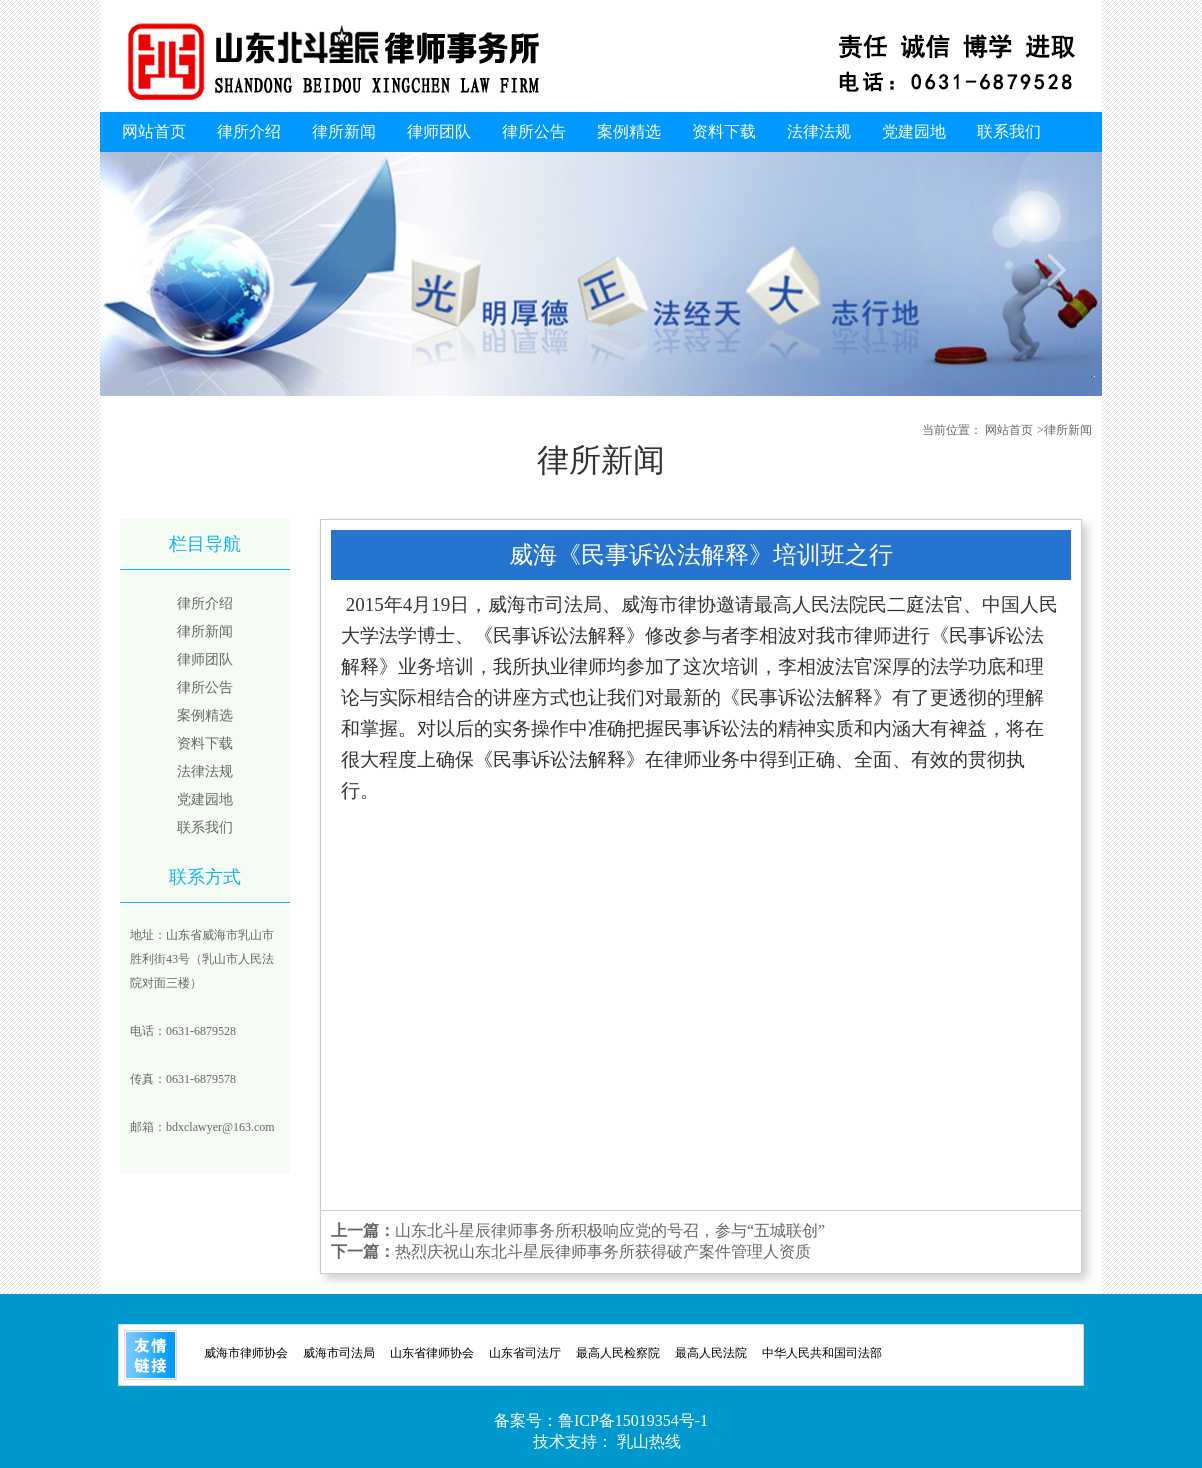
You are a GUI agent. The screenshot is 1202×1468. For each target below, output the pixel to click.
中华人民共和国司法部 (822, 1353)
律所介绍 (249, 131)
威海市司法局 (339, 1353)
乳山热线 (649, 1441)
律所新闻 (344, 131)
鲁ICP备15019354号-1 (633, 1420)
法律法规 (819, 131)
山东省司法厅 (525, 1353)
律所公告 (534, 131)
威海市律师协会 (246, 1353)
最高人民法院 (711, 1353)
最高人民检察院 (618, 1353)
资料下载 (724, 131)
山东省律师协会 (432, 1353)
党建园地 (914, 131)
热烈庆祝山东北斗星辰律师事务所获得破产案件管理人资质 (603, 1251)
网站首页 (154, 131)
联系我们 (1009, 131)
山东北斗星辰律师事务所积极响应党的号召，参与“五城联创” (610, 1230)
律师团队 (439, 131)
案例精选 (629, 131)
